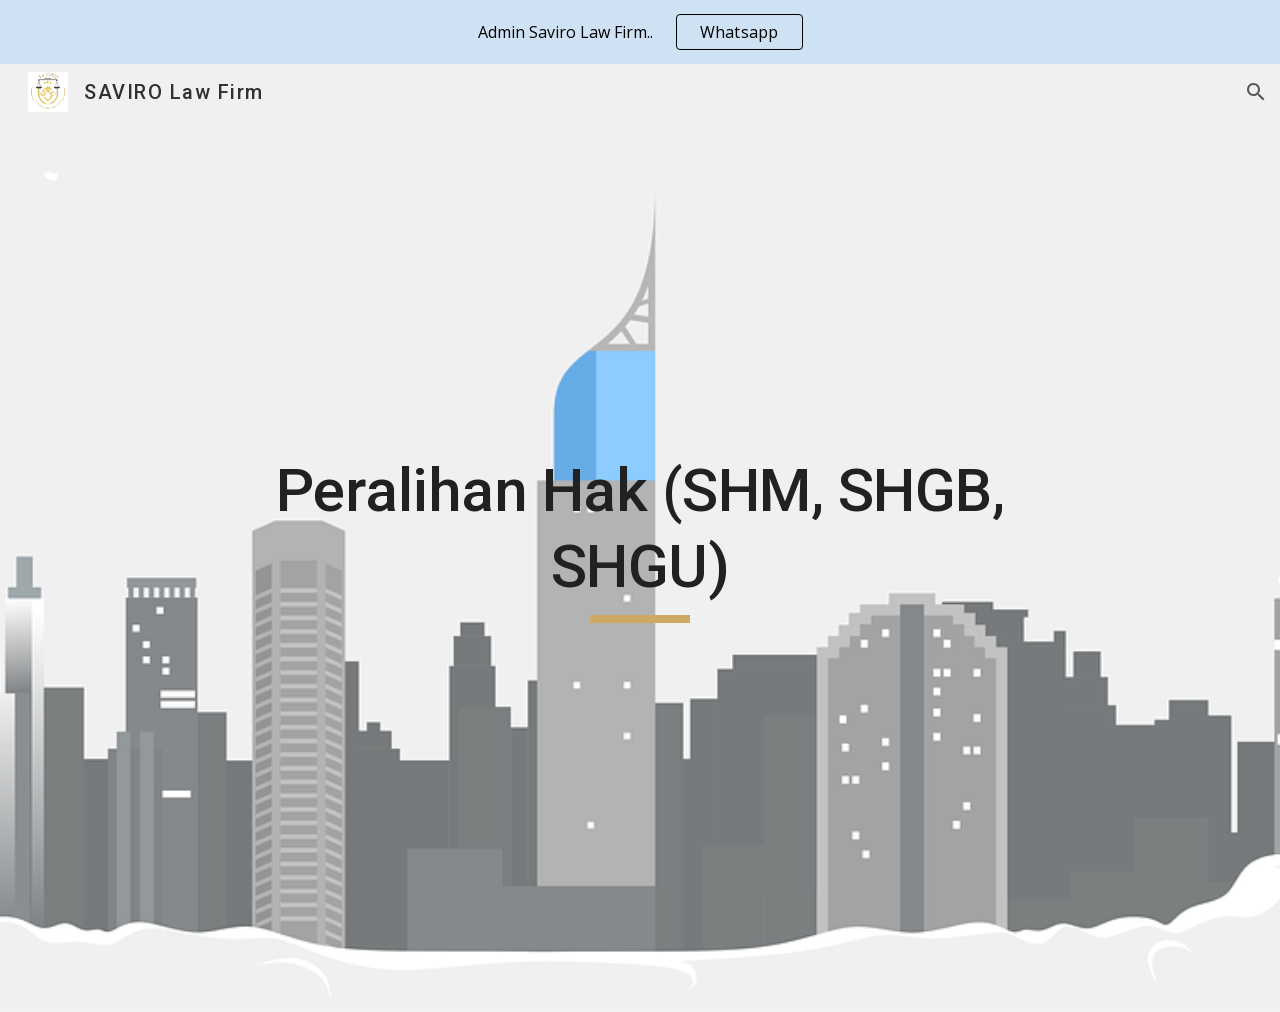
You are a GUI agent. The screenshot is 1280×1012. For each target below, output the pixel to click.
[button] (1256, 92)
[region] (640, 32)
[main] (640, 537)
